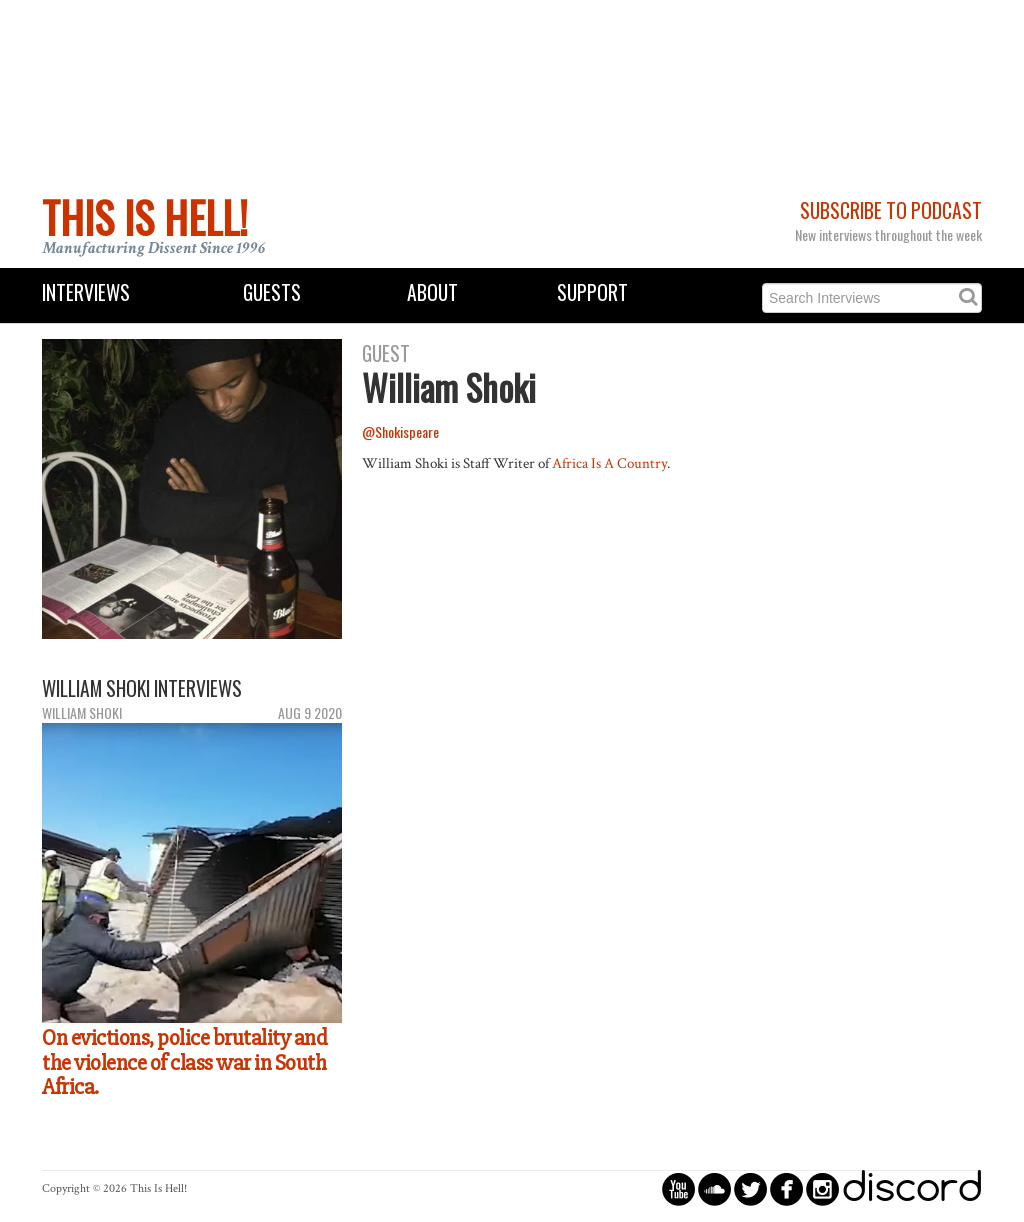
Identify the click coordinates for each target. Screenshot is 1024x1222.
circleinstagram (822, 1188)
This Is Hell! (145, 217)
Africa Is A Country (609, 463)
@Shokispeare (400, 431)
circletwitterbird (750, 1188)
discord (912, 1188)
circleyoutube (678, 1188)
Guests (272, 292)
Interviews (86, 292)
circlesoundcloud (714, 1188)
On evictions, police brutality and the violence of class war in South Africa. (184, 1062)
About (432, 292)
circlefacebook (786, 1188)
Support (592, 292)
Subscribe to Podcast (891, 210)
